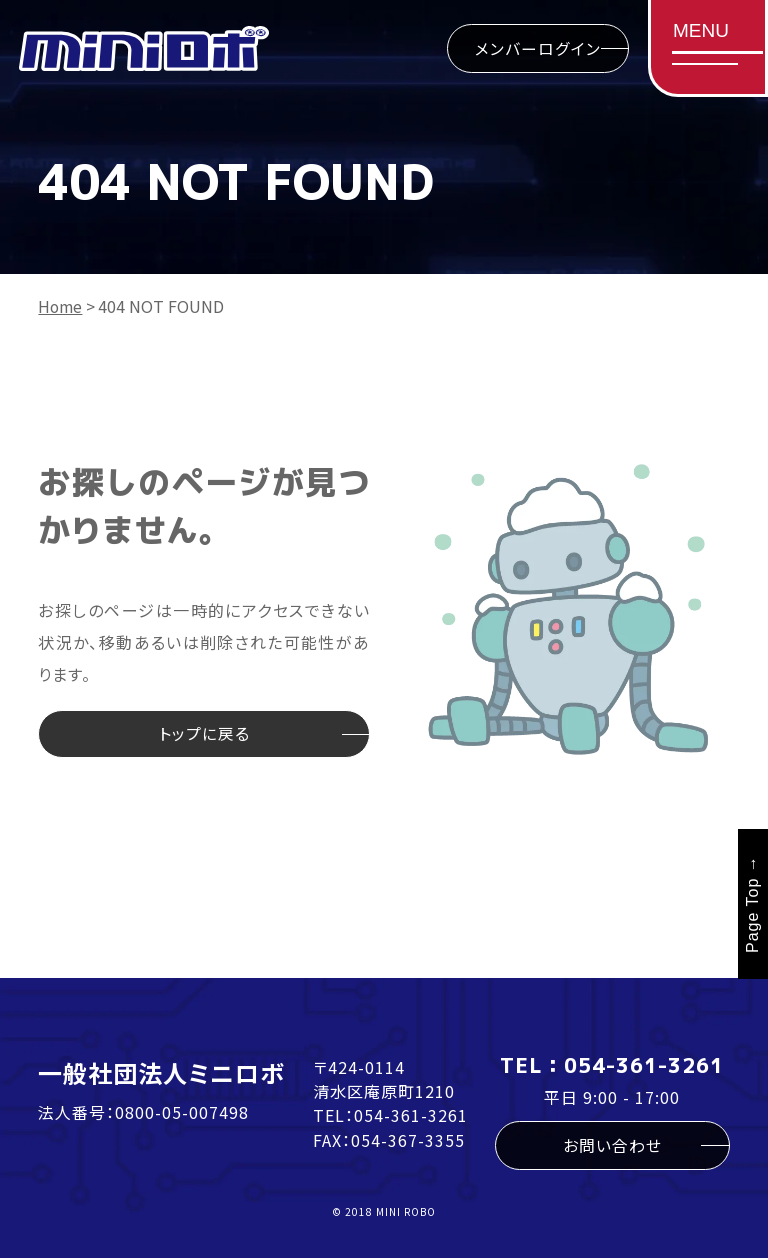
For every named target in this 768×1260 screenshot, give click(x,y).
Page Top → (752, 906)
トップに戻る (204, 735)
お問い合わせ (612, 1147)
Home (61, 306)
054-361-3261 (411, 1116)
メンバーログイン (535, 49)
